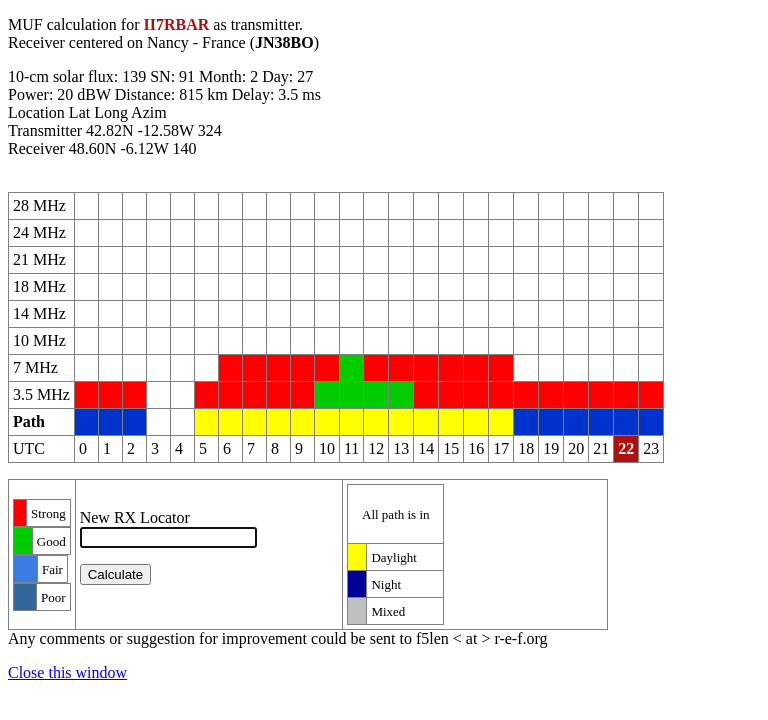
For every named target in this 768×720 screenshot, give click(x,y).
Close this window (67, 672)
